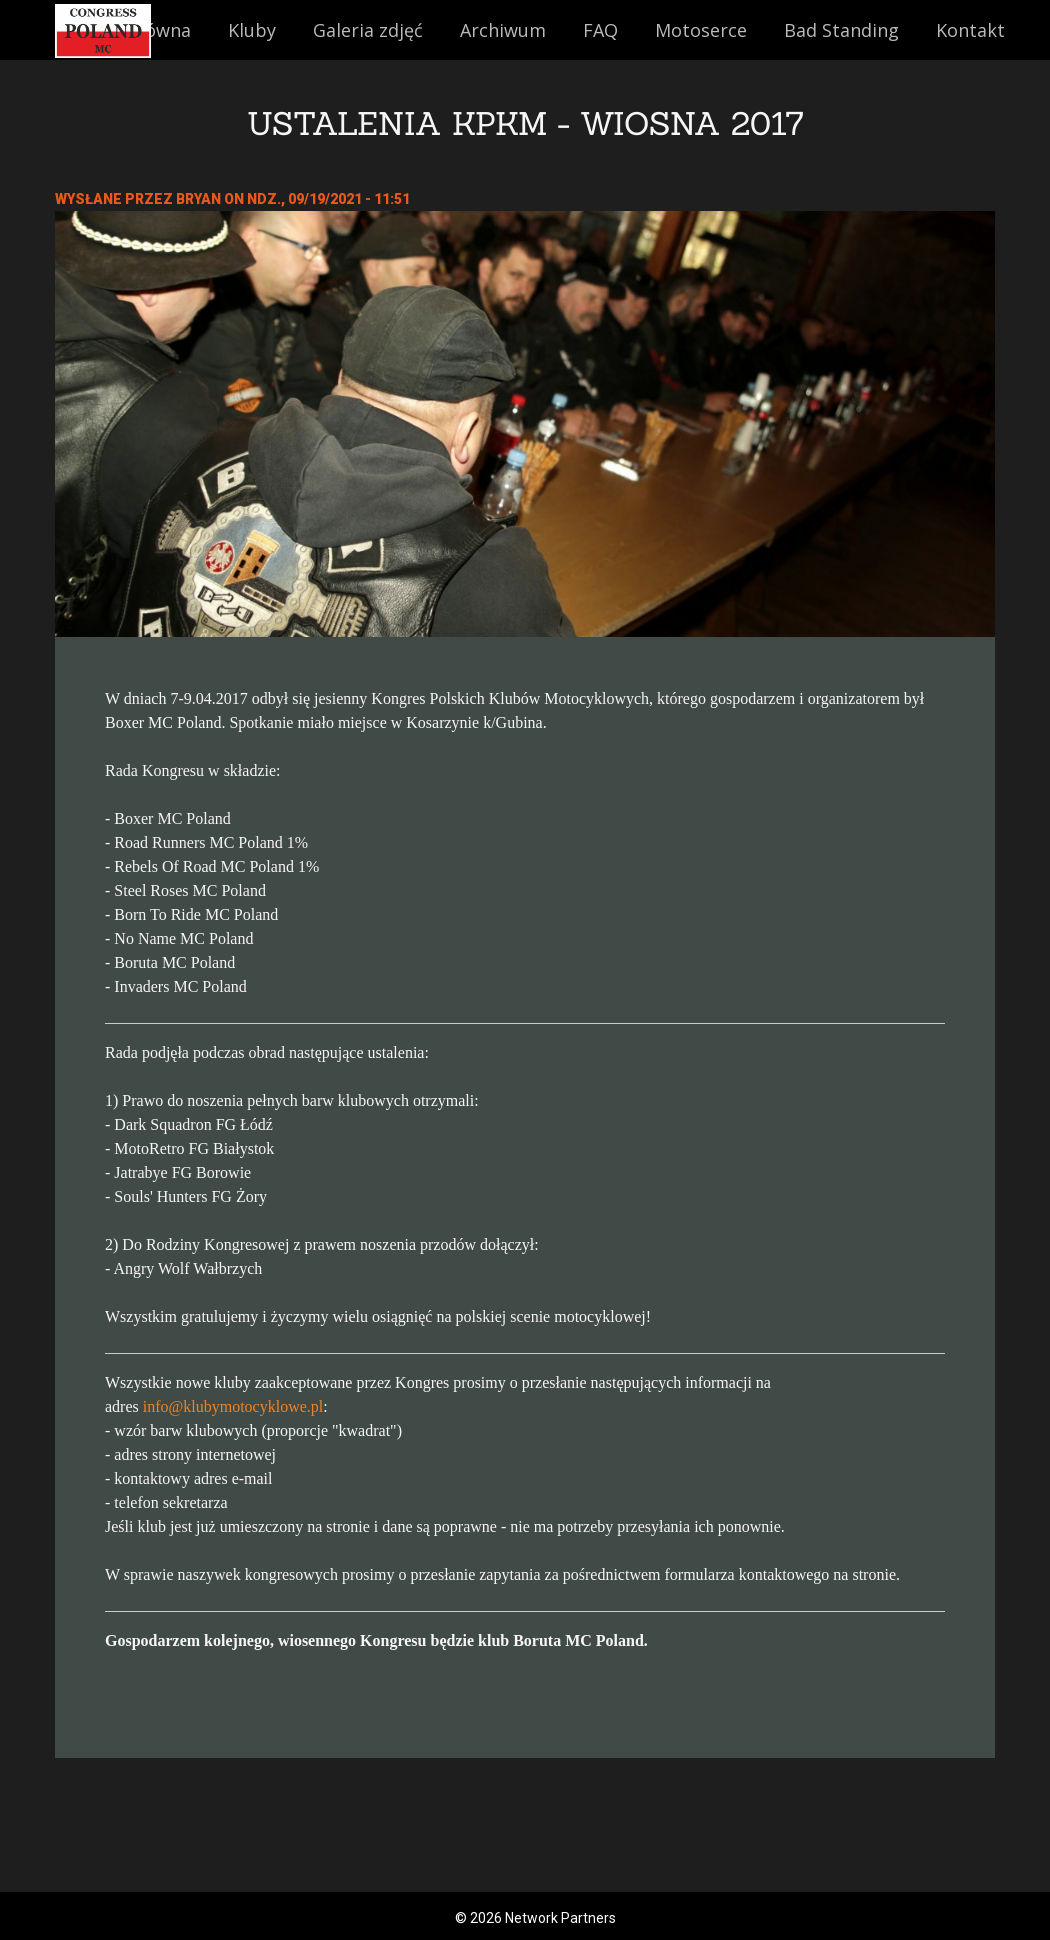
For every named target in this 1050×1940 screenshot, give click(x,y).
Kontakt (970, 30)
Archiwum (503, 30)
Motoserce (701, 30)
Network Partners (560, 1918)
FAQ (600, 30)
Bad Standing (841, 30)
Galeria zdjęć (368, 30)
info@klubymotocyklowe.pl (233, 1406)
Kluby (252, 30)
